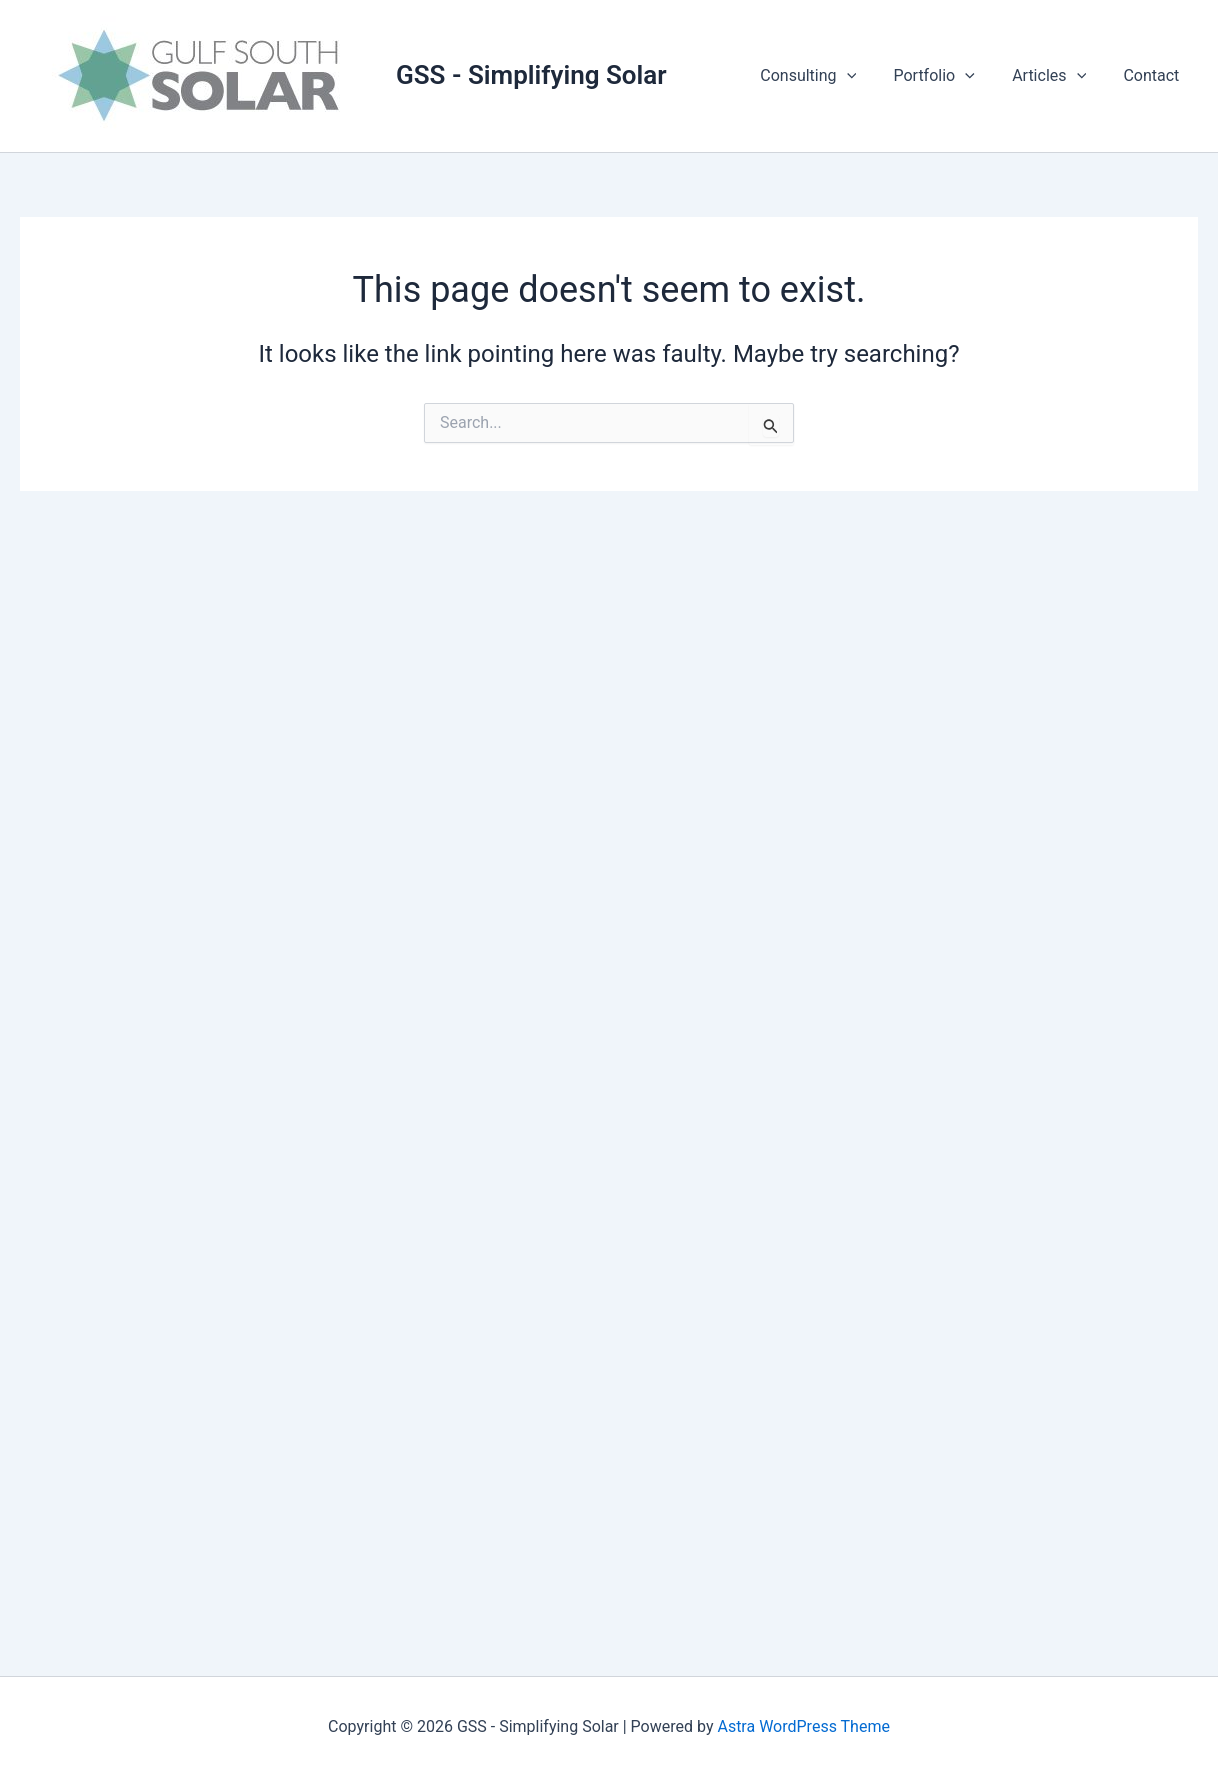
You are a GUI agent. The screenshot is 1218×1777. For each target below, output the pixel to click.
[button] (865, 76)
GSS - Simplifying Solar (531, 75)
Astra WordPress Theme (803, 1726)
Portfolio (947, 76)
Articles (1057, 76)
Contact (1154, 75)
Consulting (827, 76)
